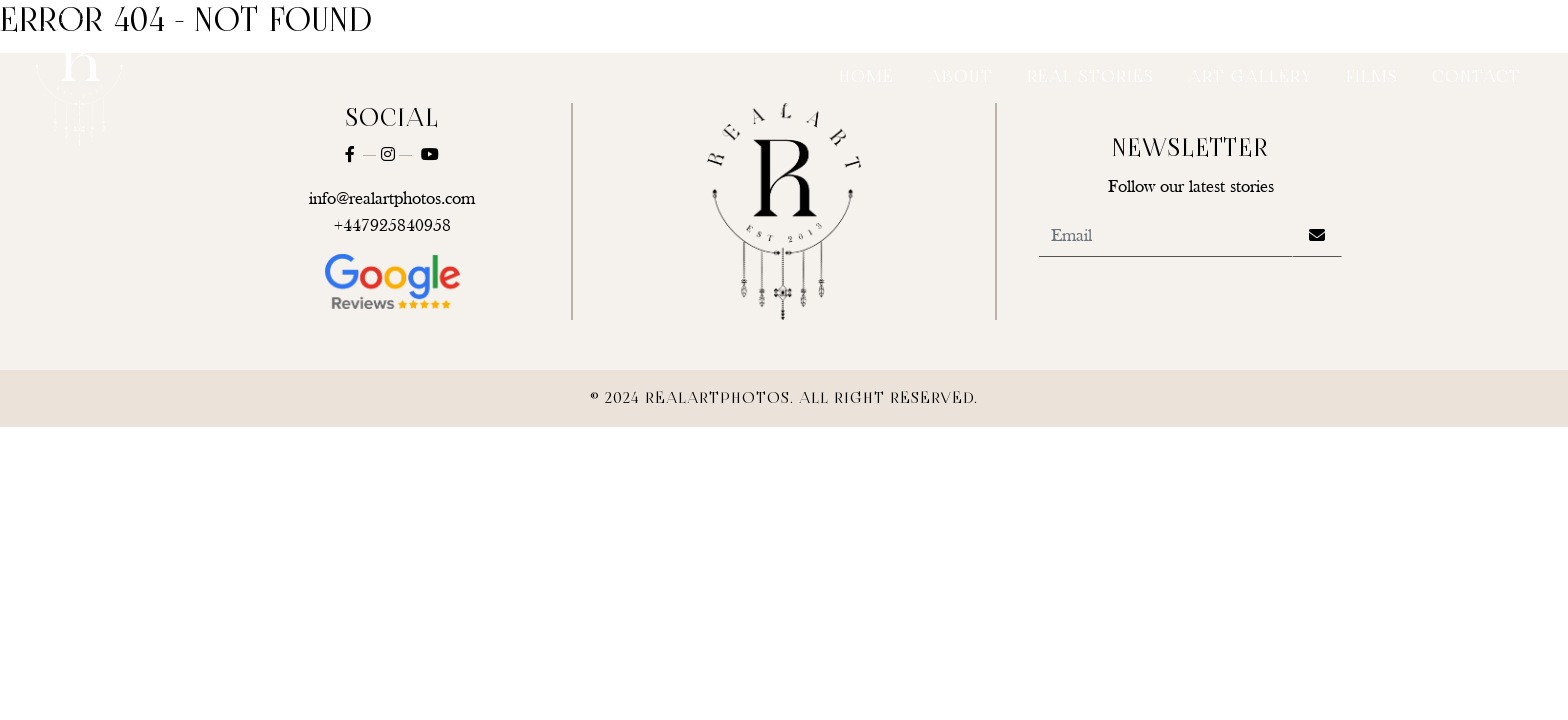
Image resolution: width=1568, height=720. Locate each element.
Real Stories (1090, 77)
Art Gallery (1250, 77)
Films (1372, 77)
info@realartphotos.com (392, 199)
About (960, 77)
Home (866, 77)
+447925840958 (392, 226)
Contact (1476, 77)
